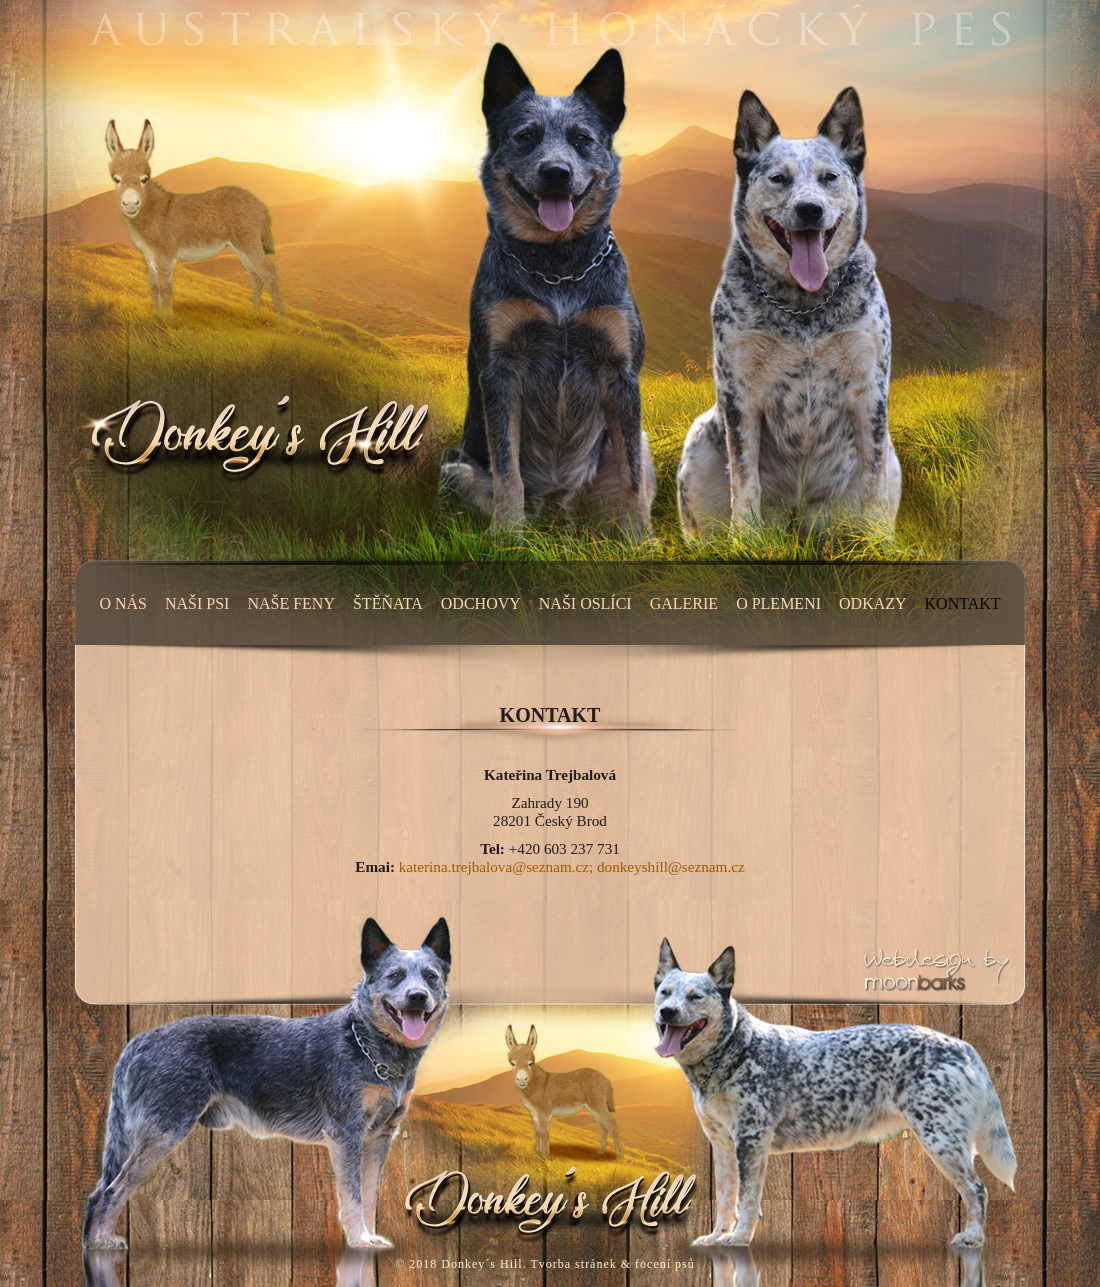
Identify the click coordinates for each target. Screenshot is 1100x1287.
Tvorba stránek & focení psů (612, 1264)
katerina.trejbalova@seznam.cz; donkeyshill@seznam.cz (572, 866)
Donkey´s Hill (481, 1264)
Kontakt (550, 715)
